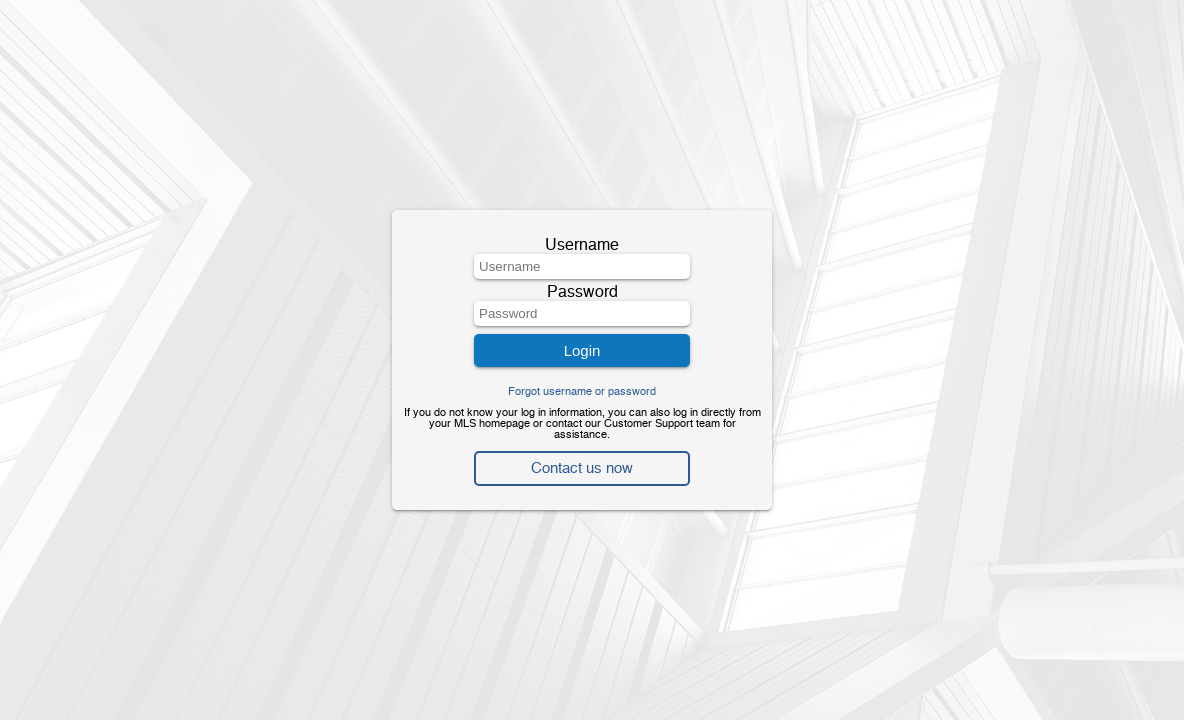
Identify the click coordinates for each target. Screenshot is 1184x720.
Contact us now (582, 468)
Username (582, 246)
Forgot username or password (582, 392)
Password (582, 293)
